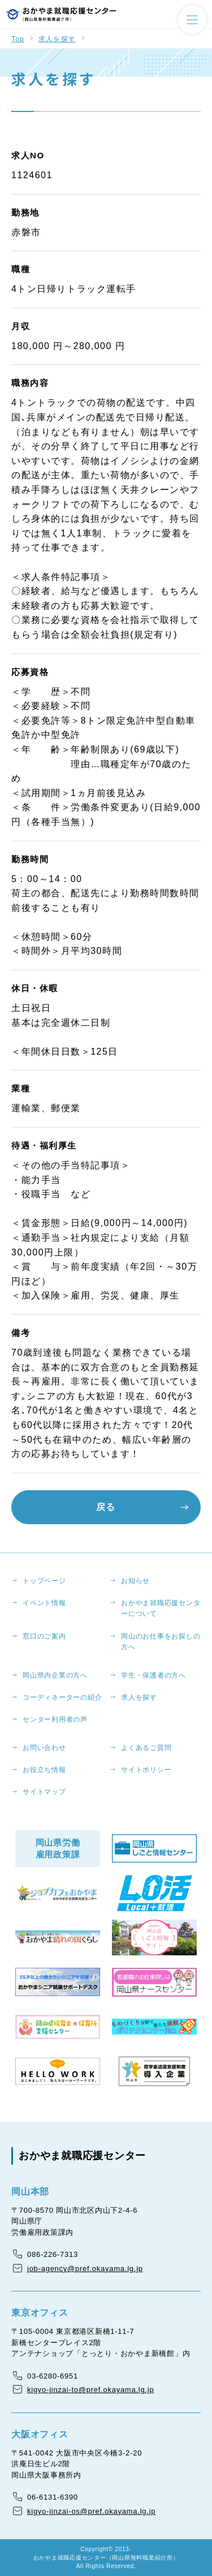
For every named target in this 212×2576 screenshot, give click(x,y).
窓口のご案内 (44, 1636)
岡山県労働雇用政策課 (58, 1848)
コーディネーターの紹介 (62, 1697)
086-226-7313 (52, 2254)
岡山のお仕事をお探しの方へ (160, 1641)
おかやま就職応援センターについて (160, 1608)
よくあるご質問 (146, 1748)
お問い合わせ (44, 1748)
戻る (105, 1507)
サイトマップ (44, 1792)
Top (17, 39)
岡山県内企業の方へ (55, 1675)
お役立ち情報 (44, 1770)
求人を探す (57, 39)
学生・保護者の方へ (153, 1675)
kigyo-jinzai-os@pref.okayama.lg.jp (91, 2511)
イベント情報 (44, 1603)
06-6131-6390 (52, 2497)
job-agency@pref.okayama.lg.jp (85, 2268)
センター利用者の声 (55, 1719)
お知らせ (135, 1581)
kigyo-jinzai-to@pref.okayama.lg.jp (90, 2389)
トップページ (44, 1581)
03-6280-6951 (52, 2376)
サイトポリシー (146, 1770)
